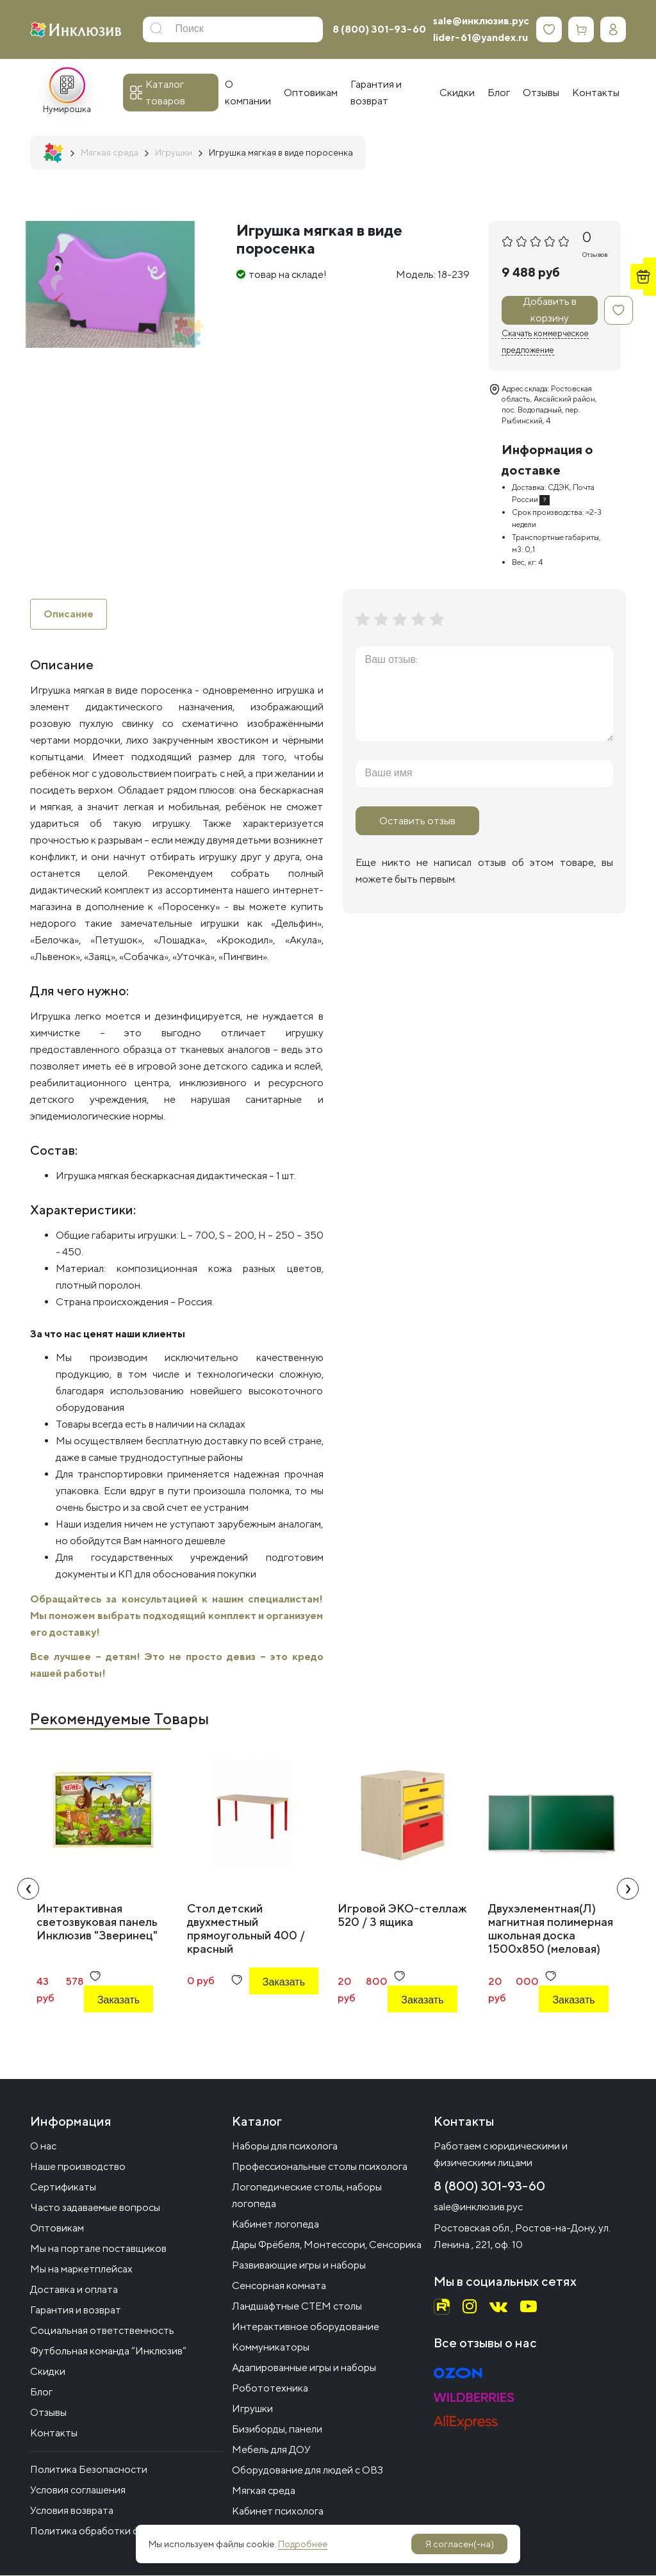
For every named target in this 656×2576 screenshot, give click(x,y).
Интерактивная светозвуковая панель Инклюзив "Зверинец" (97, 1922)
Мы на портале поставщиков (98, 2249)
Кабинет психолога (278, 2512)
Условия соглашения (78, 2490)
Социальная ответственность (102, 2331)
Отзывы (48, 2413)
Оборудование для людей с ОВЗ (307, 2471)
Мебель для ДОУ (271, 2450)
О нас (43, 2146)
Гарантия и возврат (75, 2310)
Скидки (47, 2372)
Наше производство (78, 2167)
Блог (41, 2392)
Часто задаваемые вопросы (95, 2208)
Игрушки (252, 2409)
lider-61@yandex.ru (480, 37)
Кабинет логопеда (275, 2225)
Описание (69, 614)
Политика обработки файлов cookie (115, 2531)
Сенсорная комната (279, 2286)
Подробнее (302, 2544)
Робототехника (270, 2389)
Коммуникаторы (270, 2348)
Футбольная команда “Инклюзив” (108, 2351)
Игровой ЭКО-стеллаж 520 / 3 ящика (402, 1915)
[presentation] (28, 1889)
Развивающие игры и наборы (299, 2266)
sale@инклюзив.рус (481, 21)
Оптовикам (57, 2228)
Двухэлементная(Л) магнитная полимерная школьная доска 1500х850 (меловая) (550, 1928)
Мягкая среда (263, 2491)
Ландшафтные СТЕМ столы (297, 2307)
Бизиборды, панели (277, 2430)
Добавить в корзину (550, 310)
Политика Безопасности (88, 2470)
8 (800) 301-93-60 (379, 29)
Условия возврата (71, 2511)
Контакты (54, 2433)
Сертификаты (63, 2187)
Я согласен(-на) (459, 2544)
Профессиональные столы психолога (319, 2167)
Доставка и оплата (74, 2290)
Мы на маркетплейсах (81, 2269)
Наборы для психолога (285, 2146)
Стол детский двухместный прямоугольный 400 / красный (246, 1928)
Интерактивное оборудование (305, 2327)
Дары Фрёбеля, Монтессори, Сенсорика (327, 2245)
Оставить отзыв (417, 821)
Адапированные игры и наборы (304, 2368)
